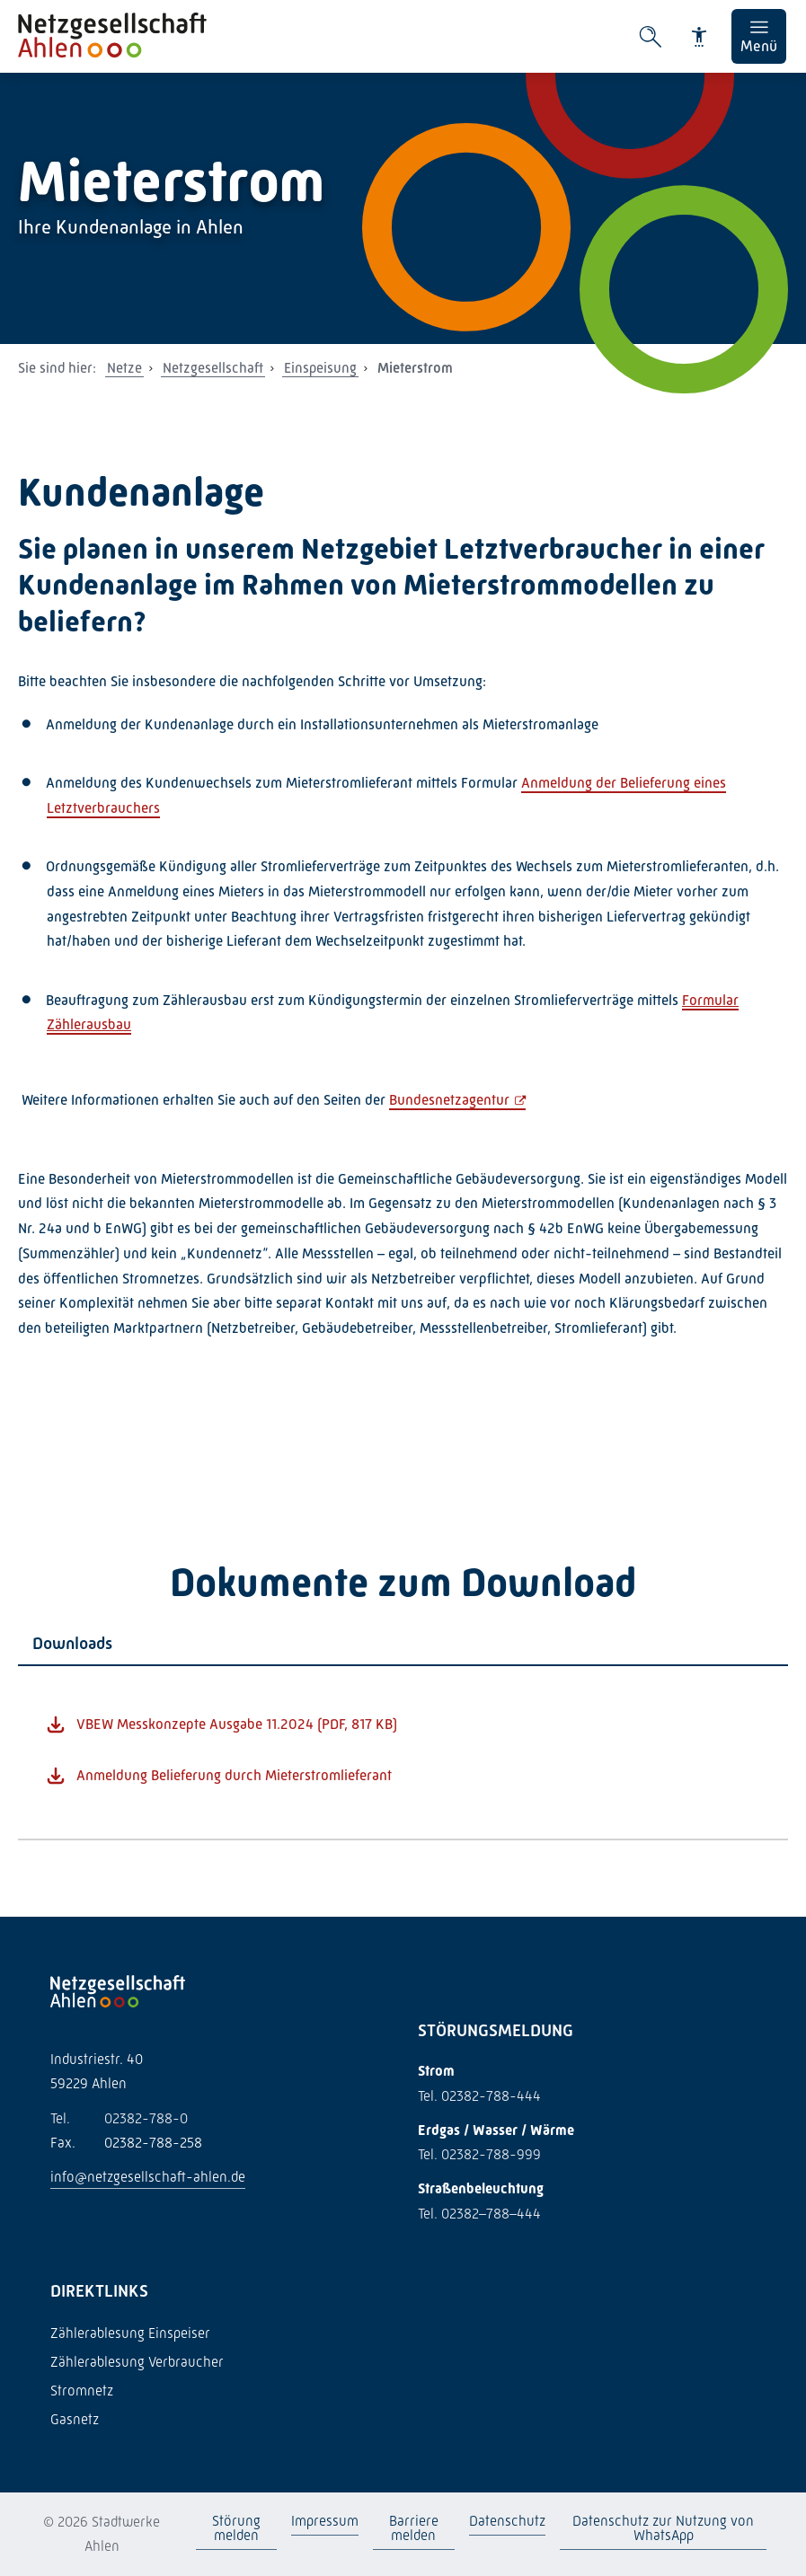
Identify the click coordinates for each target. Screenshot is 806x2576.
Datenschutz (507, 2520)
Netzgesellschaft (213, 367)
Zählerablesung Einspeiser (130, 2333)
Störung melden (236, 2528)
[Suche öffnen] (650, 37)
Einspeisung (320, 367)
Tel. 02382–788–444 (479, 2213)
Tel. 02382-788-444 (479, 2095)
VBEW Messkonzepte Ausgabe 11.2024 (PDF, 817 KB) (236, 1724)
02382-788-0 (119, 2118)
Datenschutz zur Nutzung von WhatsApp (663, 2528)
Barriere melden (413, 2528)
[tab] (403, 1643)
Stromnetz (81, 2390)
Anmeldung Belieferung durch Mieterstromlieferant (234, 1775)
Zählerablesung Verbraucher (137, 2361)
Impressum (325, 2520)
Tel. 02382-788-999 (479, 2154)
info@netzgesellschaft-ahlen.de (147, 2176)
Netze (124, 367)
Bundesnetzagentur (449, 1099)
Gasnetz (74, 2419)
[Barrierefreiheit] (699, 36)
